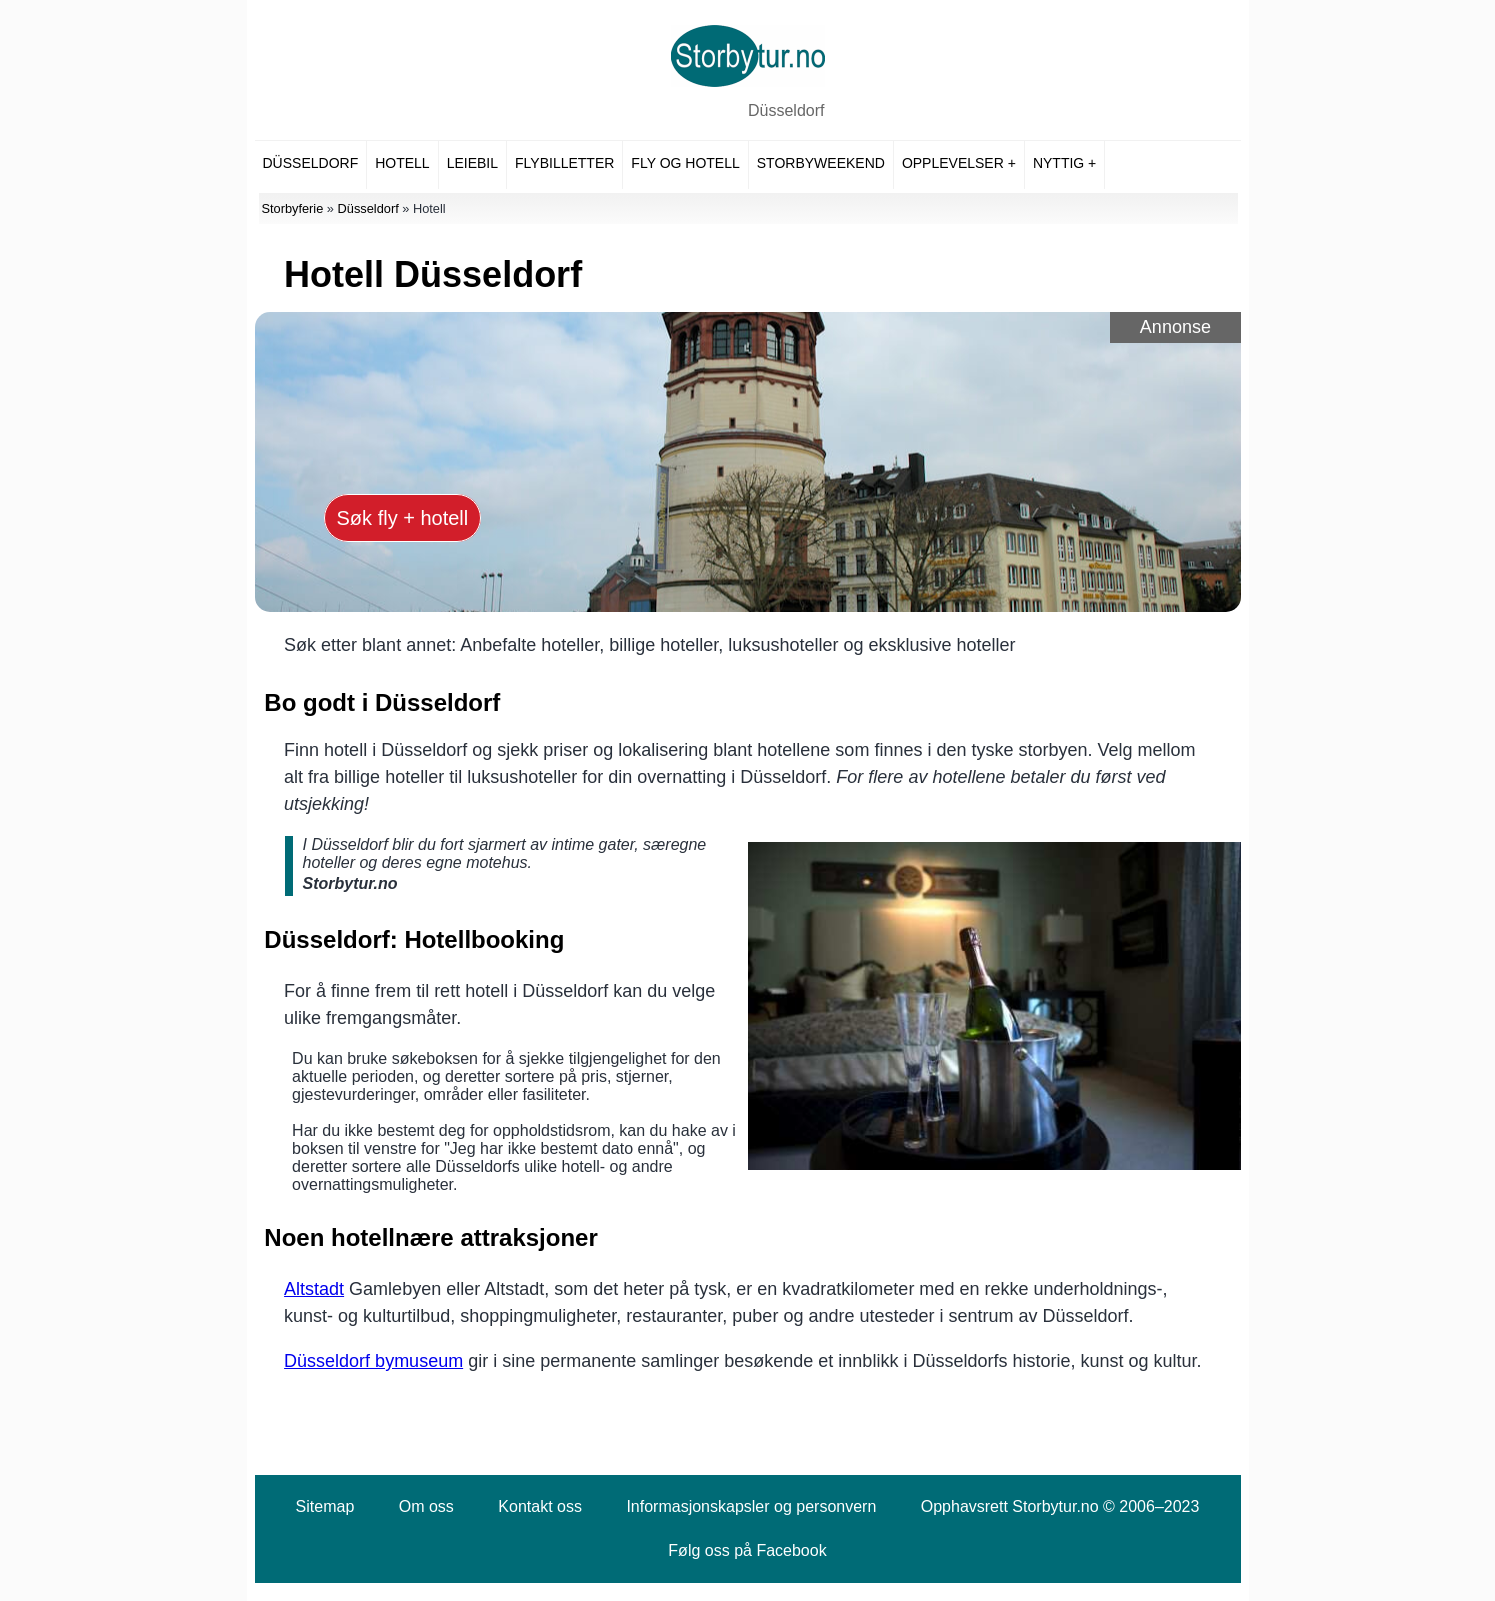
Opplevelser (953, 163)
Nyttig (1058, 163)
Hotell (402, 163)
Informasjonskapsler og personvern (751, 1506)
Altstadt (314, 1289)
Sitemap (325, 1506)
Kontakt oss (540, 1506)
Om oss (426, 1506)
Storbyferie (292, 208)
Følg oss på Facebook (747, 1550)
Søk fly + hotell (403, 518)
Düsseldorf (786, 110)
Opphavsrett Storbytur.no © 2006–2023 (1060, 1506)
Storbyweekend (821, 163)
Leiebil (472, 163)
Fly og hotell (685, 163)
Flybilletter (564, 163)
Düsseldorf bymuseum (373, 1361)
